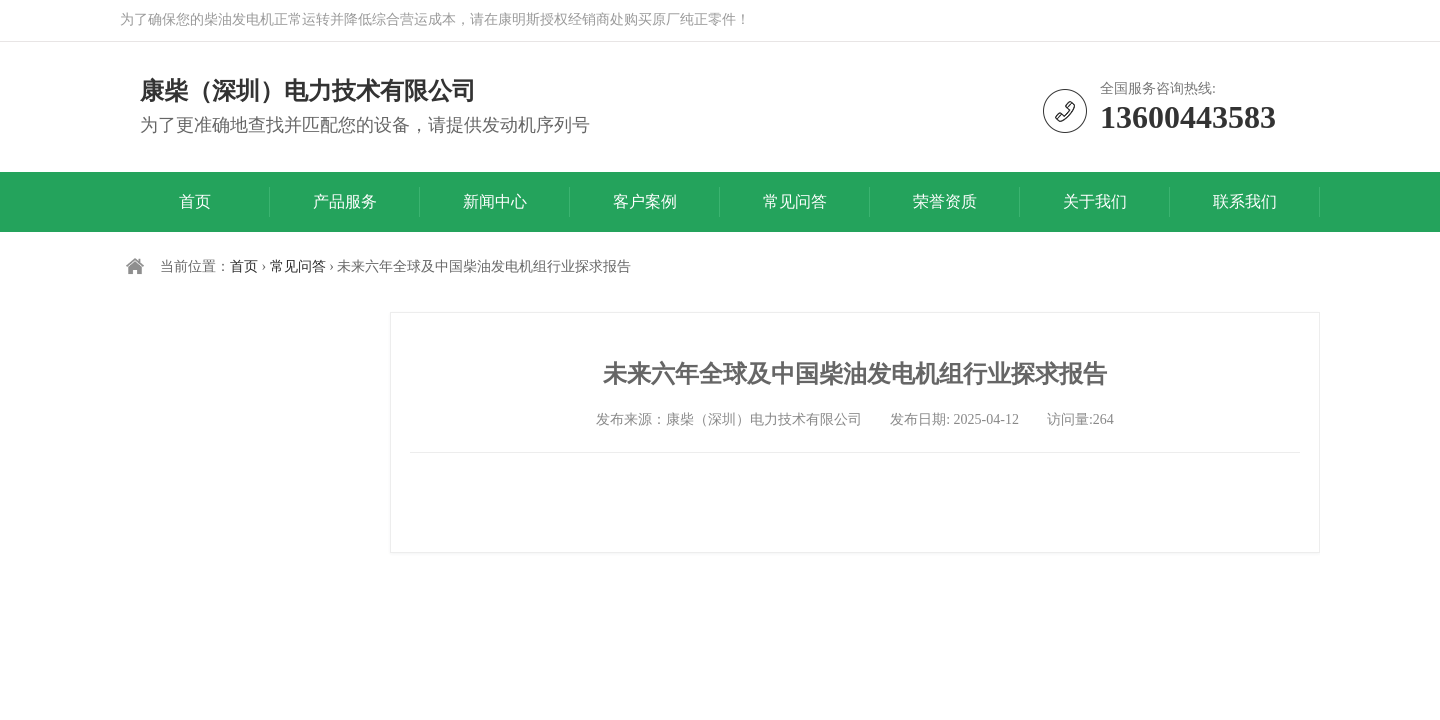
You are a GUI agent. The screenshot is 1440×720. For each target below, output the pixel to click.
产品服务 (345, 201)
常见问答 (795, 201)
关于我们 (1095, 201)
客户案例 (645, 201)
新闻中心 (495, 201)
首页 (195, 201)
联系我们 (1245, 201)
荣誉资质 (945, 201)
